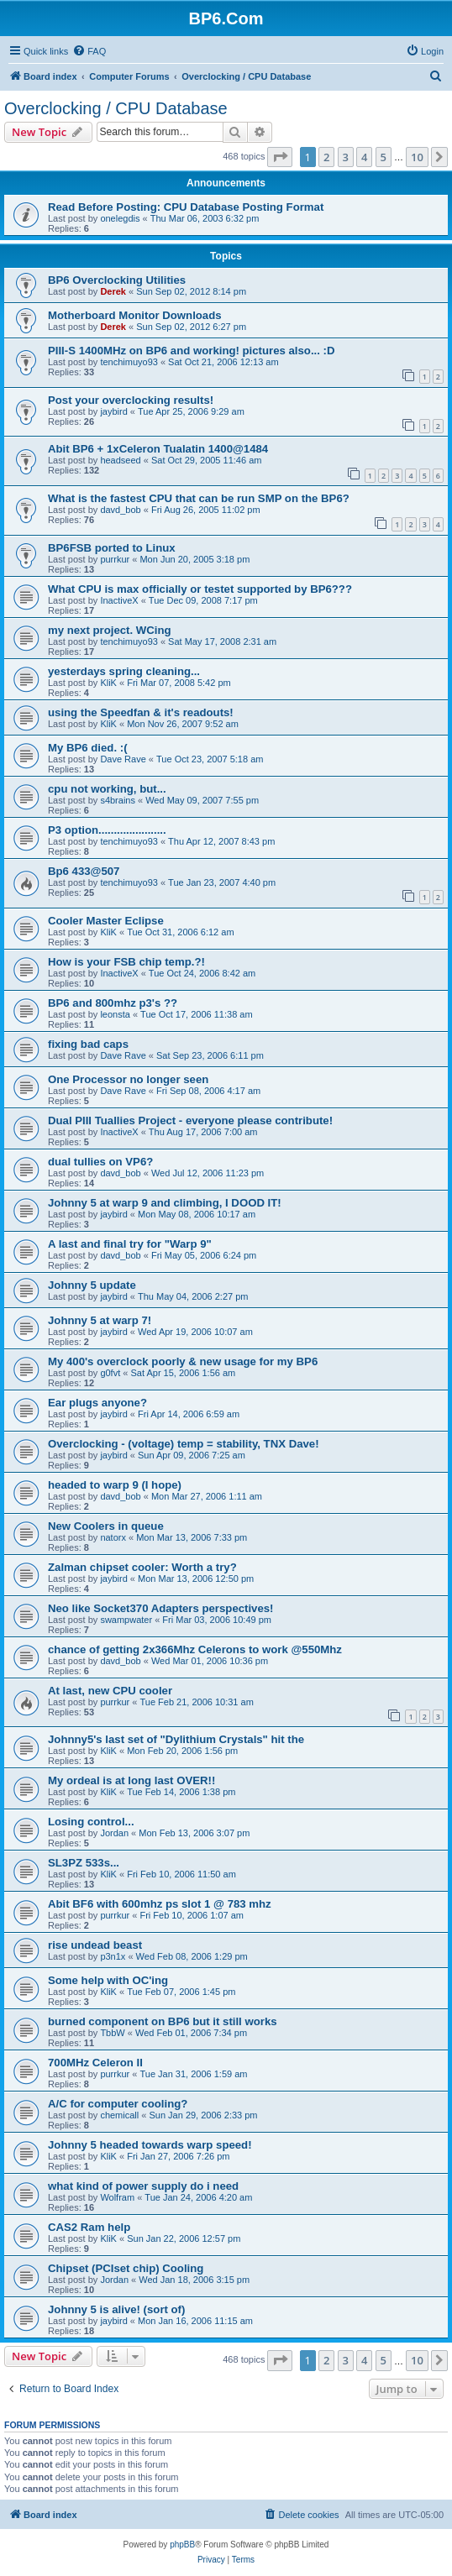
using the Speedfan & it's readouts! (141, 712)
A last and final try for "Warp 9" (130, 1244)
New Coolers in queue (106, 1526)
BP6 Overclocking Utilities (117, 280)
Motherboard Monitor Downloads (135, 315)
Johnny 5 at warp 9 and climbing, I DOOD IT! (164, 1202)
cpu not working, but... (107, 789)
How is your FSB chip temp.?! (126, 962)
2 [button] (326, 157)
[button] (279, 157)
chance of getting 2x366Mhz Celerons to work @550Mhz (195, 1649)
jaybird (113, 411)
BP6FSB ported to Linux (112, 548)
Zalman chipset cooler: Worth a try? (142, 1567)
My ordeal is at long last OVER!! (131, 1780)
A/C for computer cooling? (117, 2103)
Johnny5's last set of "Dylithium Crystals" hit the (176, 1739)
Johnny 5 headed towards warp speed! (150, 2145)
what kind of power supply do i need (143, 2186)
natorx (113, 1537)
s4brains (117, 800)
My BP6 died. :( (88, 747)
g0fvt (110, 1373)
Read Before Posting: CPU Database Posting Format (185, 207)
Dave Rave (122, 759)
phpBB (182, 2544)
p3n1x (112, 1956)
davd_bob (120, 510)
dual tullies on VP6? (100, 1161)
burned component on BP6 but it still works (162, 2021)
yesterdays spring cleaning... (124, 671)
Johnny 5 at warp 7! (99, 1320)
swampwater (126, 1620)
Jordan (114, 1833)
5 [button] (383, 157)
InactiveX (119, 600)
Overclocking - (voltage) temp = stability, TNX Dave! (183, 1443)
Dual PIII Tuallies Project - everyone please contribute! (190, 1120)
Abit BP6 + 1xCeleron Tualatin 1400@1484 (158, 448)
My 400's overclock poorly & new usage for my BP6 (183, 1361)
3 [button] (346, 157)
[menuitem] (89, 51)
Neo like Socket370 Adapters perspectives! (161, 1608)
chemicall (119, 2115)
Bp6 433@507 (83, 871)
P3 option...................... (107, 830)
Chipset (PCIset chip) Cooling (125, 2268)
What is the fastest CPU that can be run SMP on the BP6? (199, 498)
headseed (120, 460)
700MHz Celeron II (95, 2062)
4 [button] (364, 157)
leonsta (114, 1014)
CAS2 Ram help (89, 2227)
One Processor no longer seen (128, 1079)
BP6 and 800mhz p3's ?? (112, 1003)
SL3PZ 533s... (83, 1862)
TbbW (112, 2033)
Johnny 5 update (92, 1285)
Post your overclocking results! (130, 400)
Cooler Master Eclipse (106, 920)
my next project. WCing (109, 630)
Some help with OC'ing (108, 1980)
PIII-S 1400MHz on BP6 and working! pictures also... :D (191, 350)
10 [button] (417, 157)
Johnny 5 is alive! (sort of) (116, 2309)
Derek (113, 291)
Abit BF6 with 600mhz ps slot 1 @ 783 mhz (159, 1904)
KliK (108, 683)
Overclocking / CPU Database (116, 108)
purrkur (114, 559)
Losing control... (91, 1821)
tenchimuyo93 (129, 362)
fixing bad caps (88, 1044)
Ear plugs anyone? (97, 1402)
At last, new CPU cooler (110, 1690)
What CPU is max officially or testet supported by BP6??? (200, 589)
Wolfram (117, 2197)
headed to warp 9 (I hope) (114, 1485)
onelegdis (119, 218)
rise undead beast (95, 1945)
